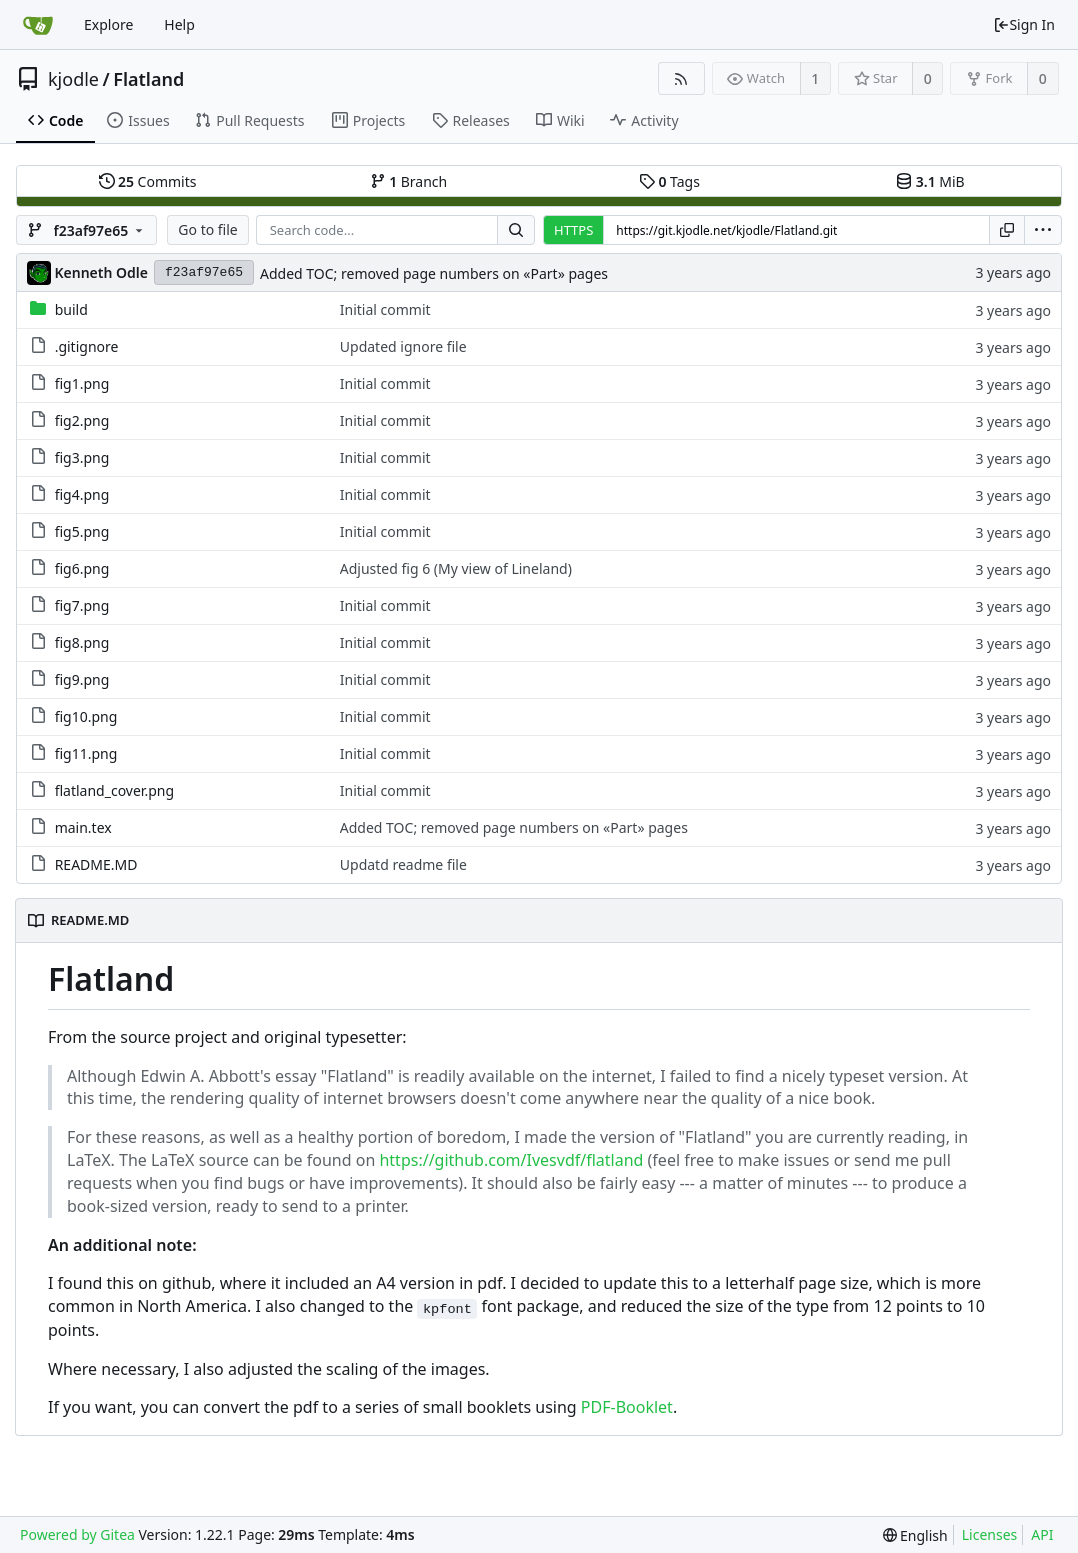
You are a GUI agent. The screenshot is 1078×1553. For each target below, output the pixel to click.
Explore (108, 24)
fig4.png (82, 494)
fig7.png (82, 605)
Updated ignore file (403, 346)
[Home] (38, 25)
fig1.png (82, 383)
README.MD (96, 864)
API (1042, 1534)
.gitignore (87, 346)
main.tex (83, 827)
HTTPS (573, 230)
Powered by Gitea (77, 1534)
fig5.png (82, 531)
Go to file (207, 229)
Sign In (1024, 24)
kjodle (73, 79)
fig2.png (82, 420)
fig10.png (86, 716)
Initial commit (385, 309)
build (71, 309)
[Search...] (516, 230)
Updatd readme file (403, 864)
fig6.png (82, 568)
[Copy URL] (1007, 230)
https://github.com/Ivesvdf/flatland (511, 1160)
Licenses (990, 1534)
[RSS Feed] (681, 78)
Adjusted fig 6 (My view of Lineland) (456, 568)
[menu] (1043, 230)
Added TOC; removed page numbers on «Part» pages (434, 273)
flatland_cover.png (114, 790)
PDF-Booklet (627, 1407)
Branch (409, 181)
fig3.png (82, 457)
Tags (669, 181)
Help (179, 24)
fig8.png (82, 642)
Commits (148, 181)
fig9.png (82, 679)
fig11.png (86, 753)
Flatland (148, 79)
